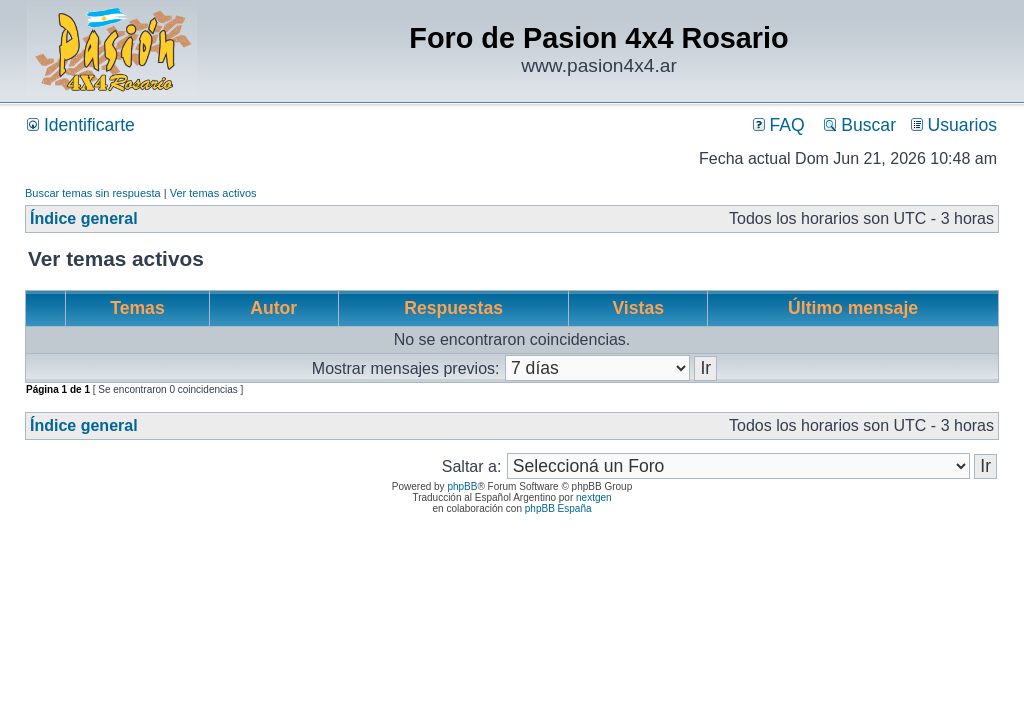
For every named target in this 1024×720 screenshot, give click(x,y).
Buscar (860, 125)
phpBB (462, 486)
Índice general (84, 218)
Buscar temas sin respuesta (93, 193)
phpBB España (558, 508)
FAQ (779, 125)
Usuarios (954, 125)
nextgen (594, 497)
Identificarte (81, 125)
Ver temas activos (213, 193)
